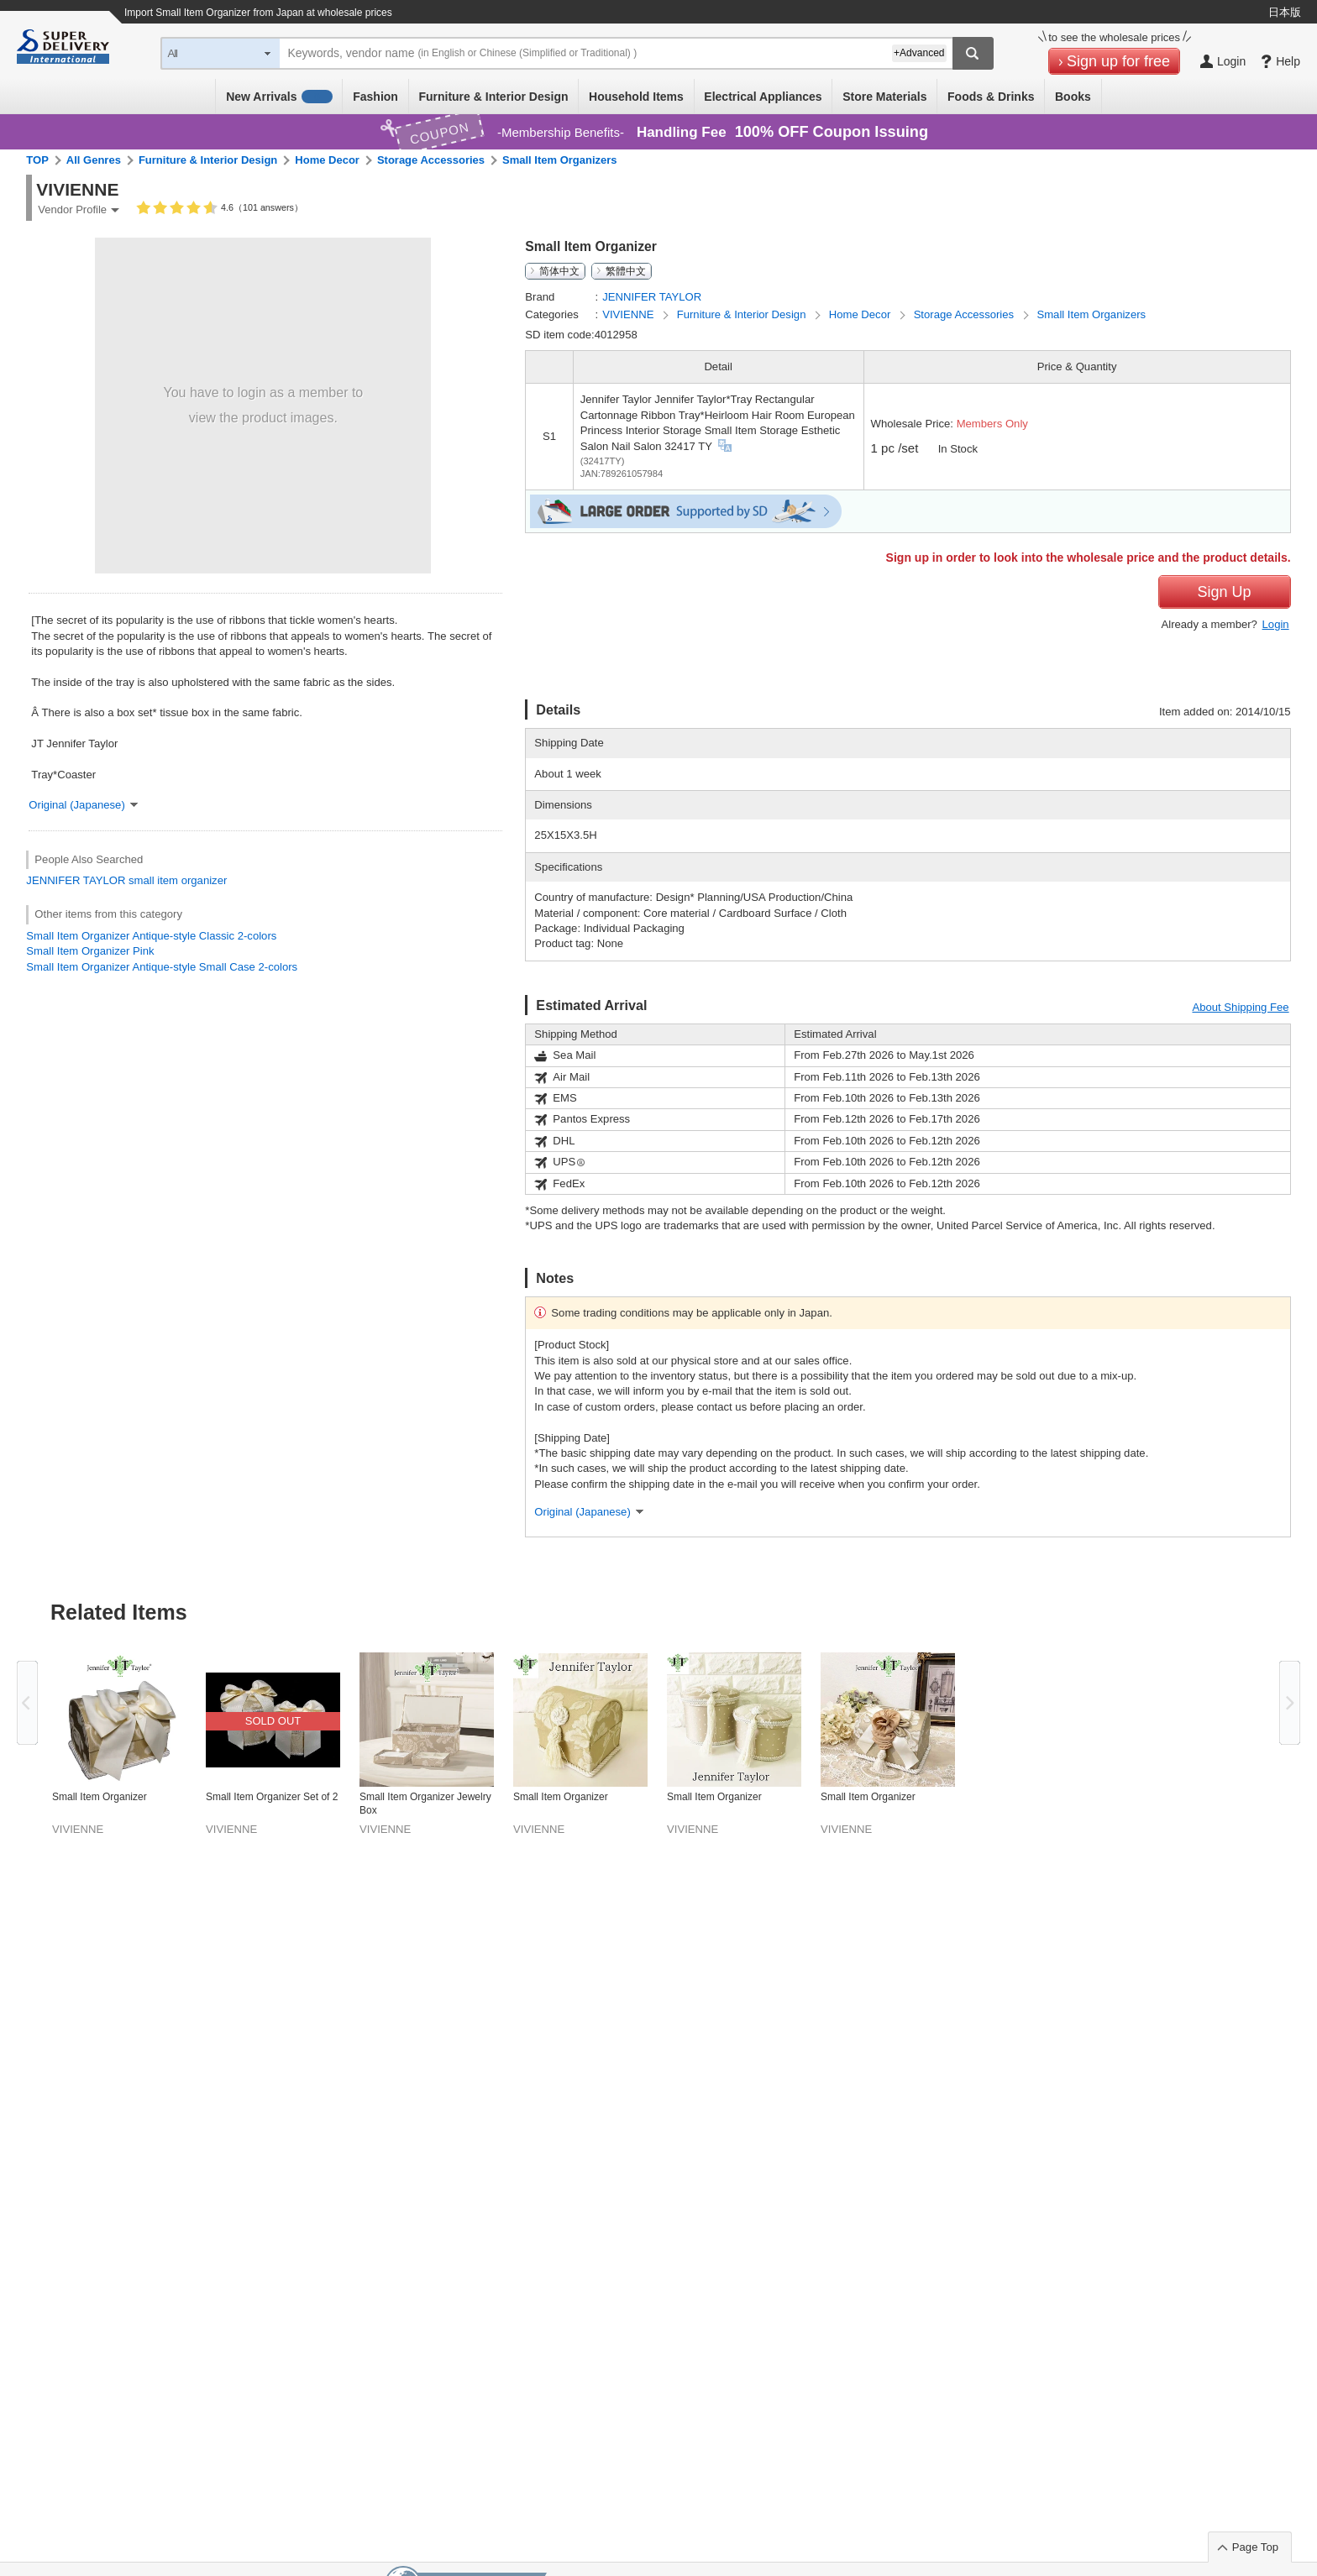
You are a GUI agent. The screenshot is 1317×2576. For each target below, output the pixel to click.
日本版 (1284, 12)
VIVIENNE (629, 314)
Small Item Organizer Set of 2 (272, 1797)
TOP (37, 160)
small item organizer (178, 880)
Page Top (1255, 2547)
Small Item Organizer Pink (90, 951)
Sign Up (1224, 592)
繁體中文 (626, 271)
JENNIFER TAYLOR (75, 880)
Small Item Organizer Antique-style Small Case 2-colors (161, 967)
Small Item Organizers (559, 160)
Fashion (375, 96)
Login (1275, 624)
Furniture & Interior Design (493, 96)
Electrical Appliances (762, 96)
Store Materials (884, 96)
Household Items (636, 96)
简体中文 (559, 271)
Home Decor (327, 160)
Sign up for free (1118, 61)
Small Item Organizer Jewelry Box (425, 1803)
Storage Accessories (431, 160)
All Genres (93, 160)
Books (1073, 96)
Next (1289, 1703)
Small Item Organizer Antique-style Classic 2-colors (151, 935)
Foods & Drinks (990, 96)
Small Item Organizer (99, 1797)
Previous (27, 1703)
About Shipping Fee (1240, 1007)
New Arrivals (279, 96)
